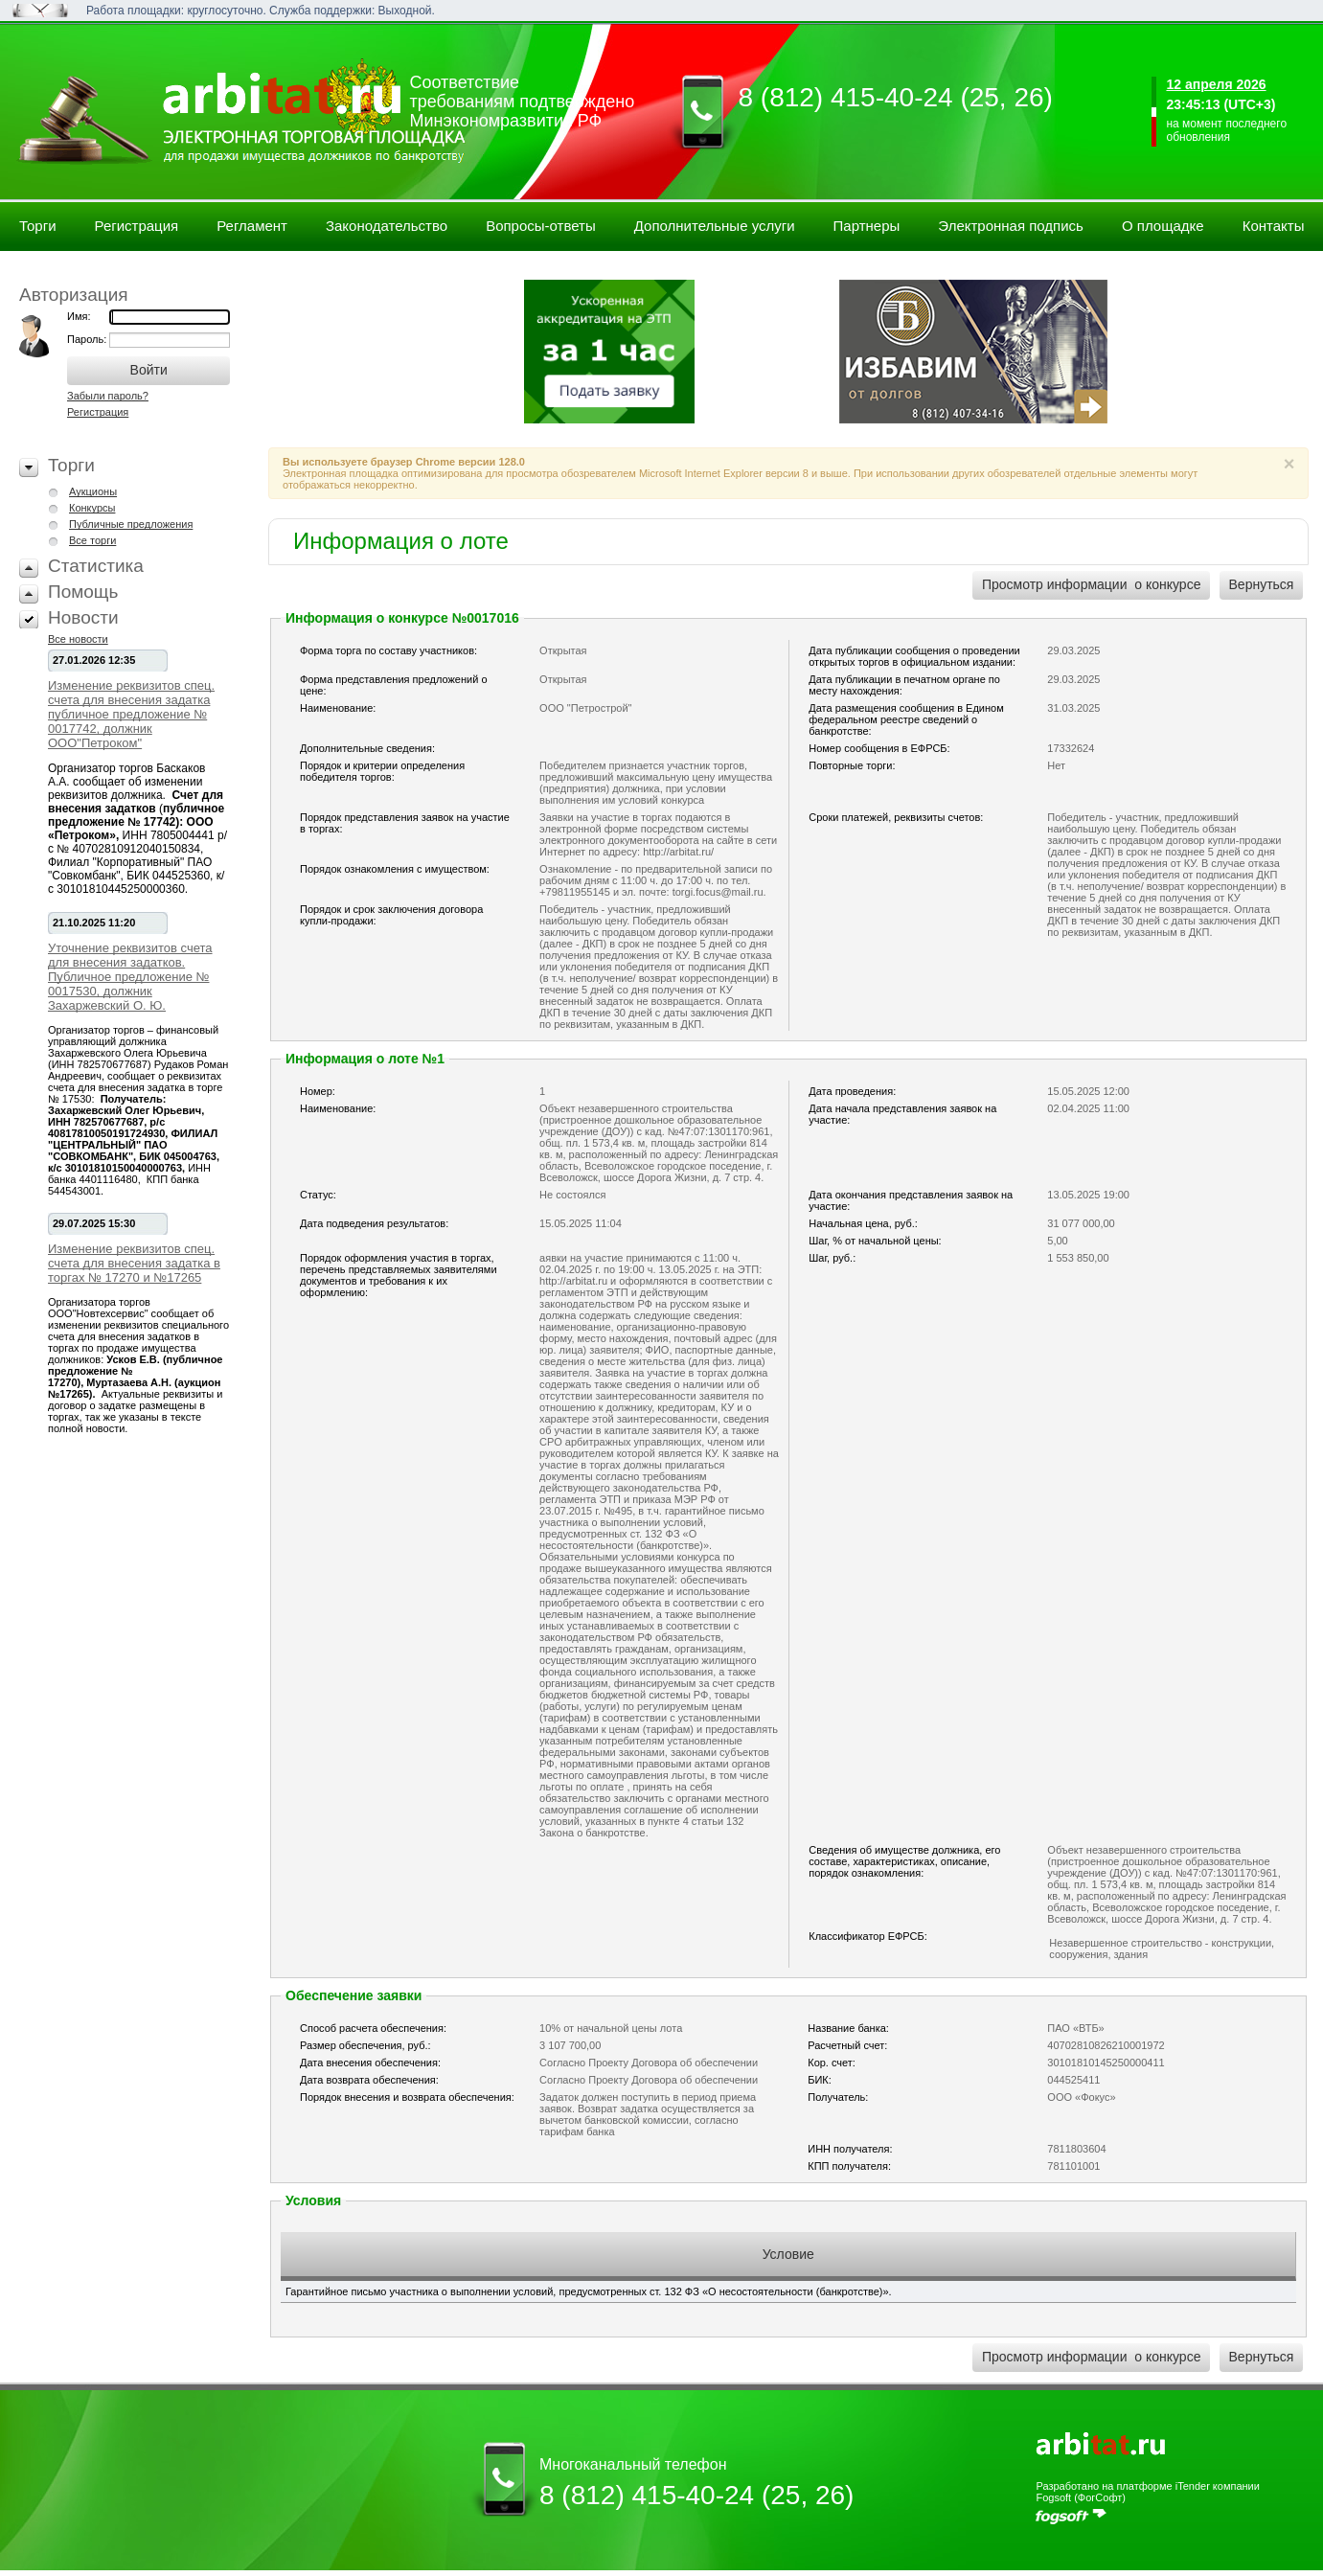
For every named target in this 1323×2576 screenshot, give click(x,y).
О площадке (1163, 225)
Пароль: (88, 339)
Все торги (92, 540)
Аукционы (93, 491)
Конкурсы (92, 507)
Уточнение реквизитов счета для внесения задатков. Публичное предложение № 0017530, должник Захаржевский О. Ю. (130, 977)
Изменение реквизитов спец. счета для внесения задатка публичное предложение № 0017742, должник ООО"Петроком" (131, 714)
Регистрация (137, 225)
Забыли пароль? (107, 395)
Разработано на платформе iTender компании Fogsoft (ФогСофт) (1147, 2491)
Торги (38, 225)
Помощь (83, 591)
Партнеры (867, 225)
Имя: (78, 316)
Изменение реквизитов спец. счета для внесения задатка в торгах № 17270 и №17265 (134, 1263)
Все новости (78, 639)
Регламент (252, 225)
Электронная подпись (1010, 225)
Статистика (96, 566)
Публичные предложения (131, 524)
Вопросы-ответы (541, 225)
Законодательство (386, 225)
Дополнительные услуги (714, 225)
